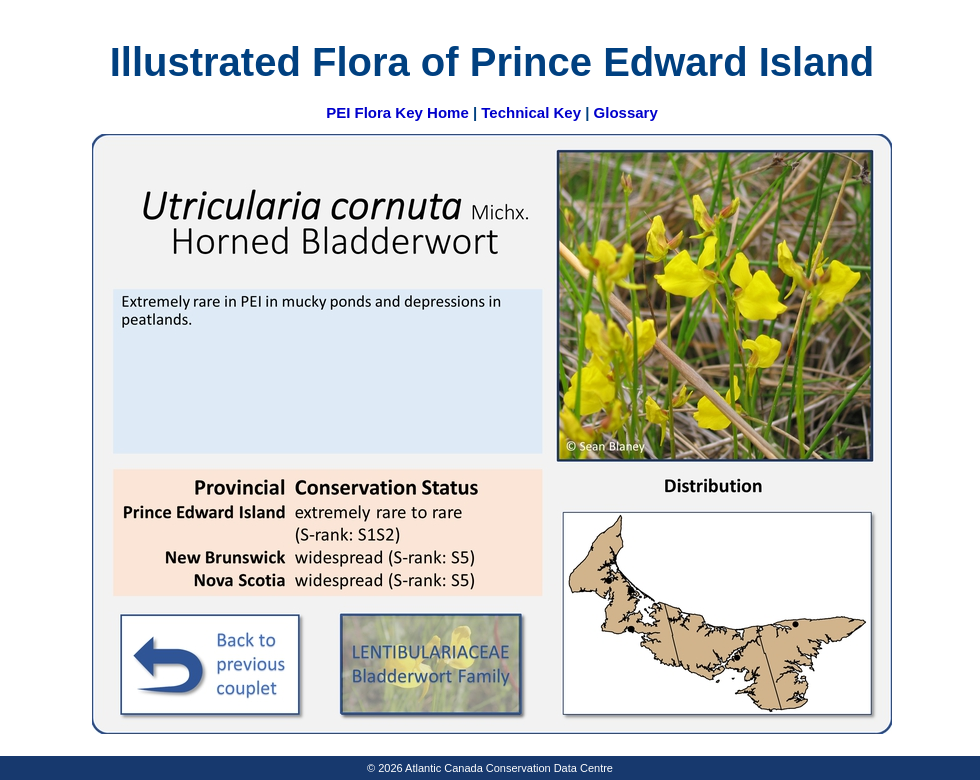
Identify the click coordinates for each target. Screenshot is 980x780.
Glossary (626, 112)
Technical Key (531, 112)
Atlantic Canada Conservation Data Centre (509, 768)
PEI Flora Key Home (397, 112)
